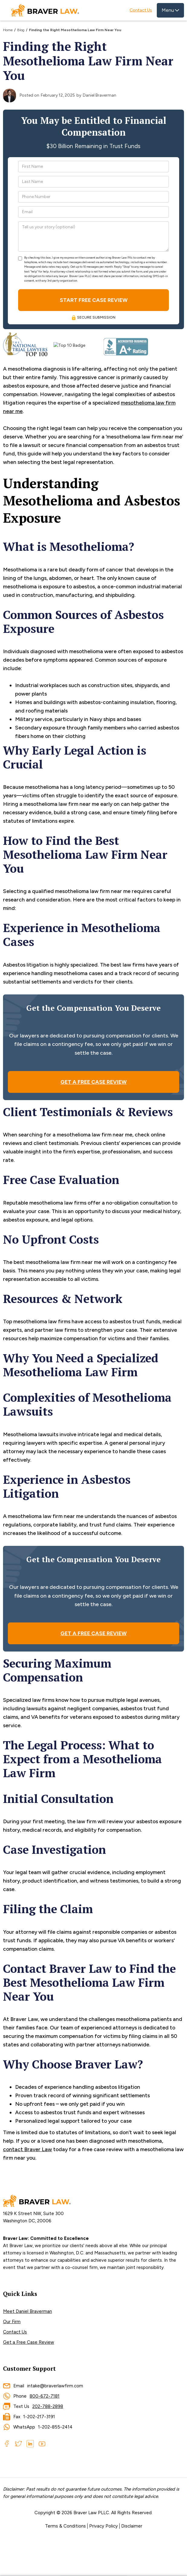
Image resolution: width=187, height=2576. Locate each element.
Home (8, 30)
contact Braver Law (27, 2149)
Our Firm (12, 2321)
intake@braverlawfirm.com (55, 2386)
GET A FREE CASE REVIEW (93, 1082)
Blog (20, 30)
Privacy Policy (103, 2526)
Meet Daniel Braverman (27, 2311)
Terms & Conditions (65, 2526)
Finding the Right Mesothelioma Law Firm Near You (75, 30)
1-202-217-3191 (39, 2416)
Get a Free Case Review (28, 2342)
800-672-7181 (45, 2396)
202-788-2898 (47, 2406)
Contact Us (141, 10)
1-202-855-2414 (55, 2427)
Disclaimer (131, 2526)
